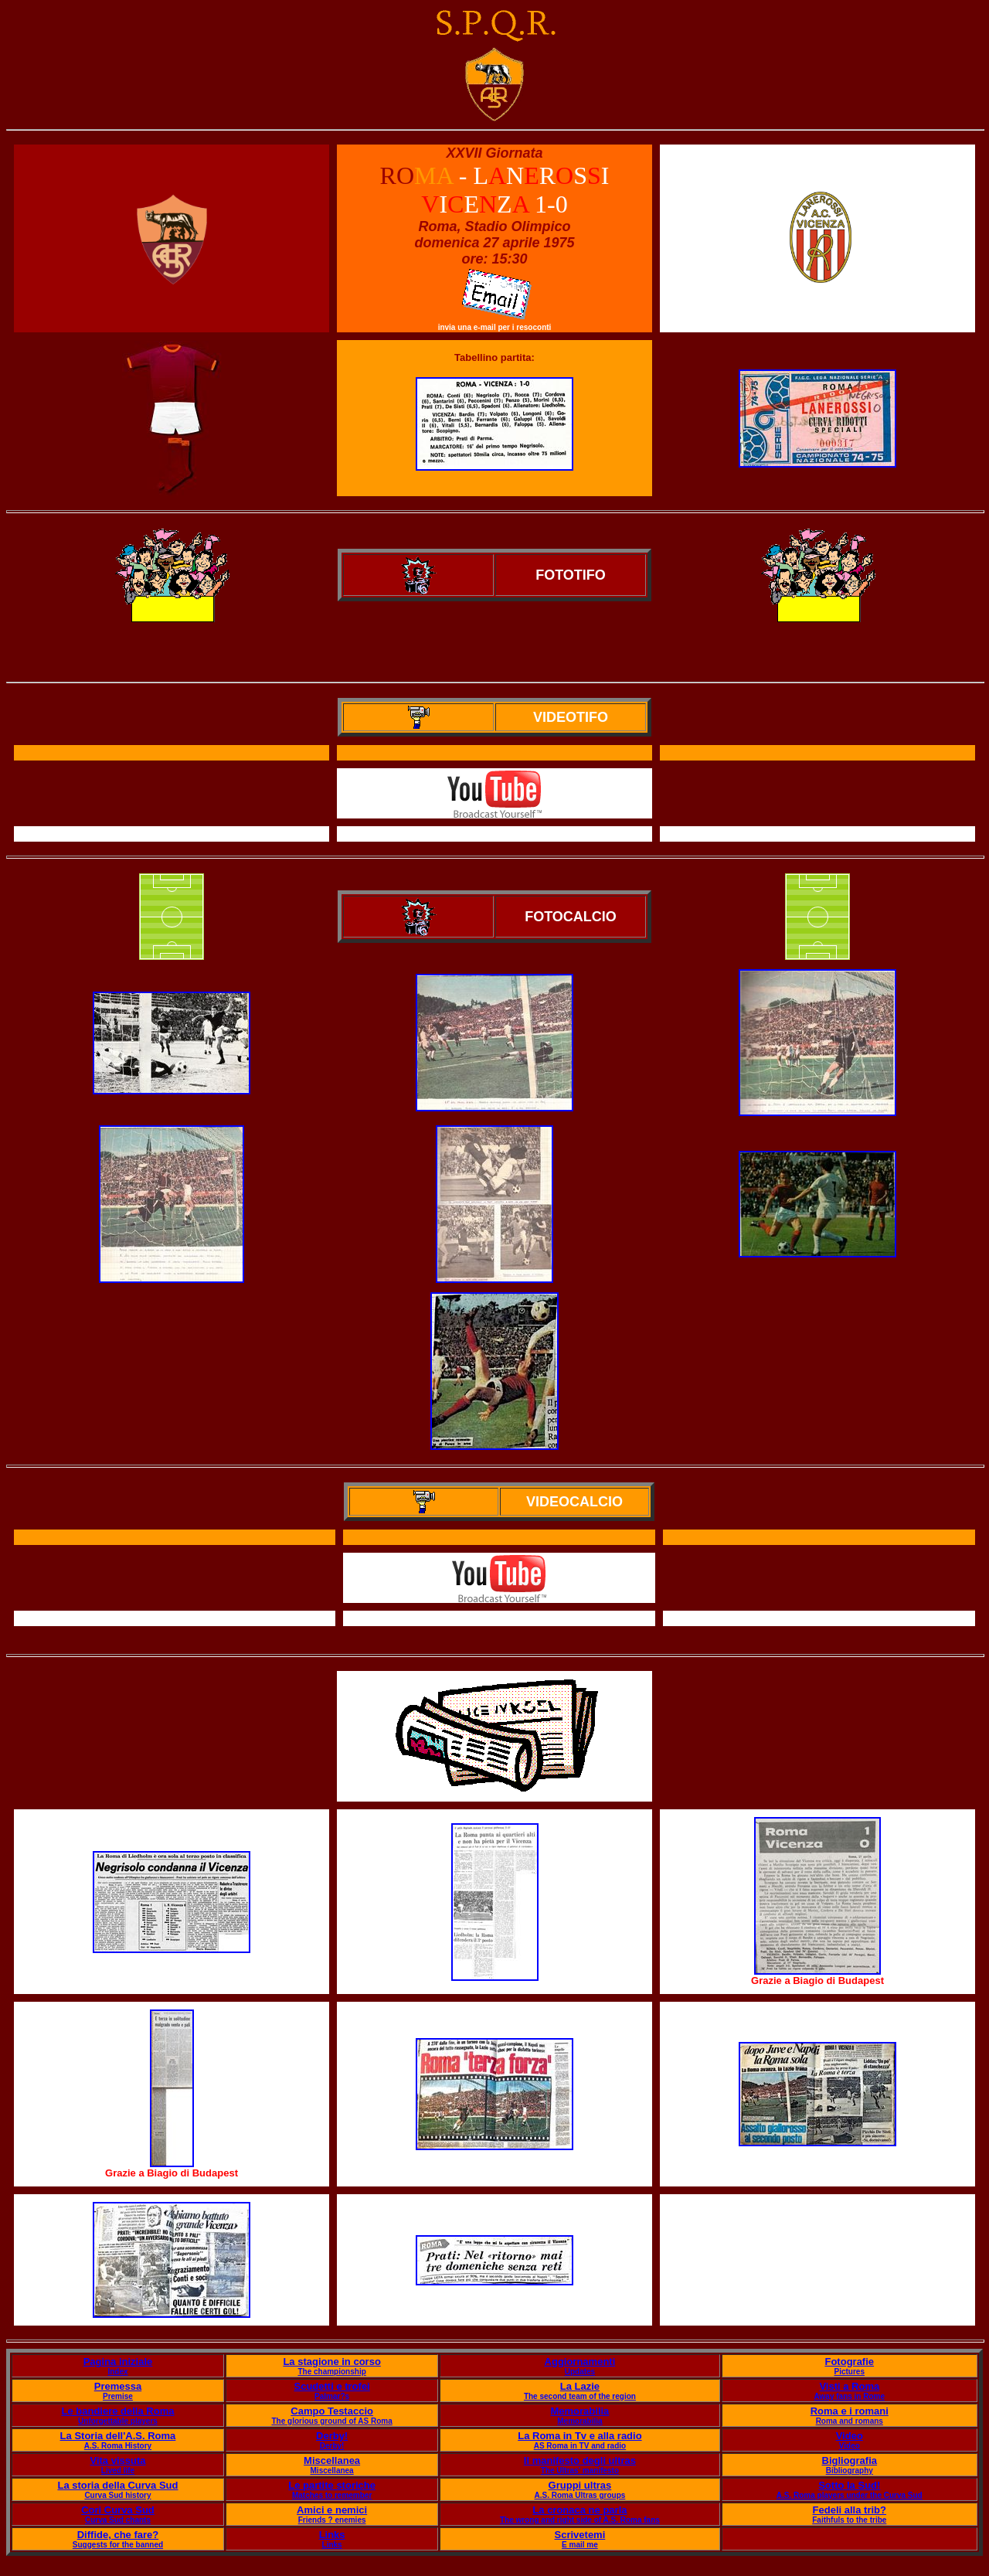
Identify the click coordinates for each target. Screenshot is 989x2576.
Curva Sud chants (118, 2520)
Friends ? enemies (332, 2520)
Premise (118, 2396)
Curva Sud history (117, 2495)
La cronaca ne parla (579, 2510)
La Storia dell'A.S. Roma (118, 2436)
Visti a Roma (849, 2386)
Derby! (332, 2436)
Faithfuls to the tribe (849, 2520)
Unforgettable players (118, 2421)
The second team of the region (580, 2396)
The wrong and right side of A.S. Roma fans (580, 2520)
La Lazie (580, 2386)
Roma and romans (849, 2421)
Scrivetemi (580, 2534)
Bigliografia (850, 2460)
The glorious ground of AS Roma (331, 2421)
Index (117, 2371)
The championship (331, 2371)
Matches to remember (332, 2495)
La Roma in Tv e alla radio (579, 2436)
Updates (580, 2371)
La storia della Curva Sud (117, 2485)
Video (849, 2436)
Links (332, 2534)
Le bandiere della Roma (118, 2411)
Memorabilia (579, 2411)
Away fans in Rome (849, 2396)
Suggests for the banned (118, 2544)
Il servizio (499, 1619)
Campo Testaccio (332, 2411)
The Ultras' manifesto (580, 2470)
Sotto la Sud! (849, 2485)
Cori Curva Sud (118, 2510)
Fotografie (849, 2361)
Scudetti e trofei (331, 2386)
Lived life (117, 2470)
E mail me (580, 2544)
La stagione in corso (331, 2361)
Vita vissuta (117, 2460)
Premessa (117, 2386)
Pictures (849, 2371)
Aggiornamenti (580, 2361)
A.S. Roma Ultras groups (580, 2495)
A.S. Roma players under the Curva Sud (850, 2495)
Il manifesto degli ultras (580, 2460)
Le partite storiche (332, 2485)
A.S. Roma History (117, 2446)
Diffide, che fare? (117, 2534)
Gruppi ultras (580, 2485)
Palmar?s (331, 2396)
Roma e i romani (850, 2411)
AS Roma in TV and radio (580, 2446)
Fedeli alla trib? (849, 2510)
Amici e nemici (332, 2510)
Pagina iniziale (118, 2361)
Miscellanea (332, 2460)
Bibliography (849, 2470)
